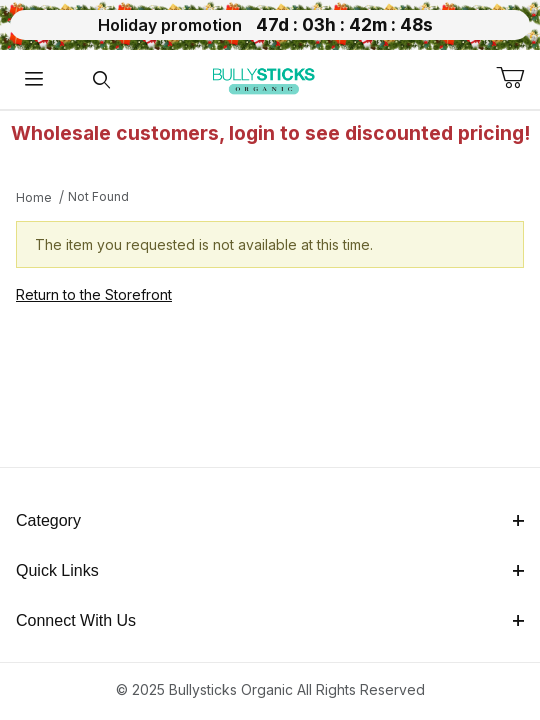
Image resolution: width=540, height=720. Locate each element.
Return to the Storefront (94, 294)
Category (270, 520)
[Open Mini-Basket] (518, 78)
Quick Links (270, 570)
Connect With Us (270, 620)
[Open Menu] (34, 79)
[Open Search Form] (102, 79)
